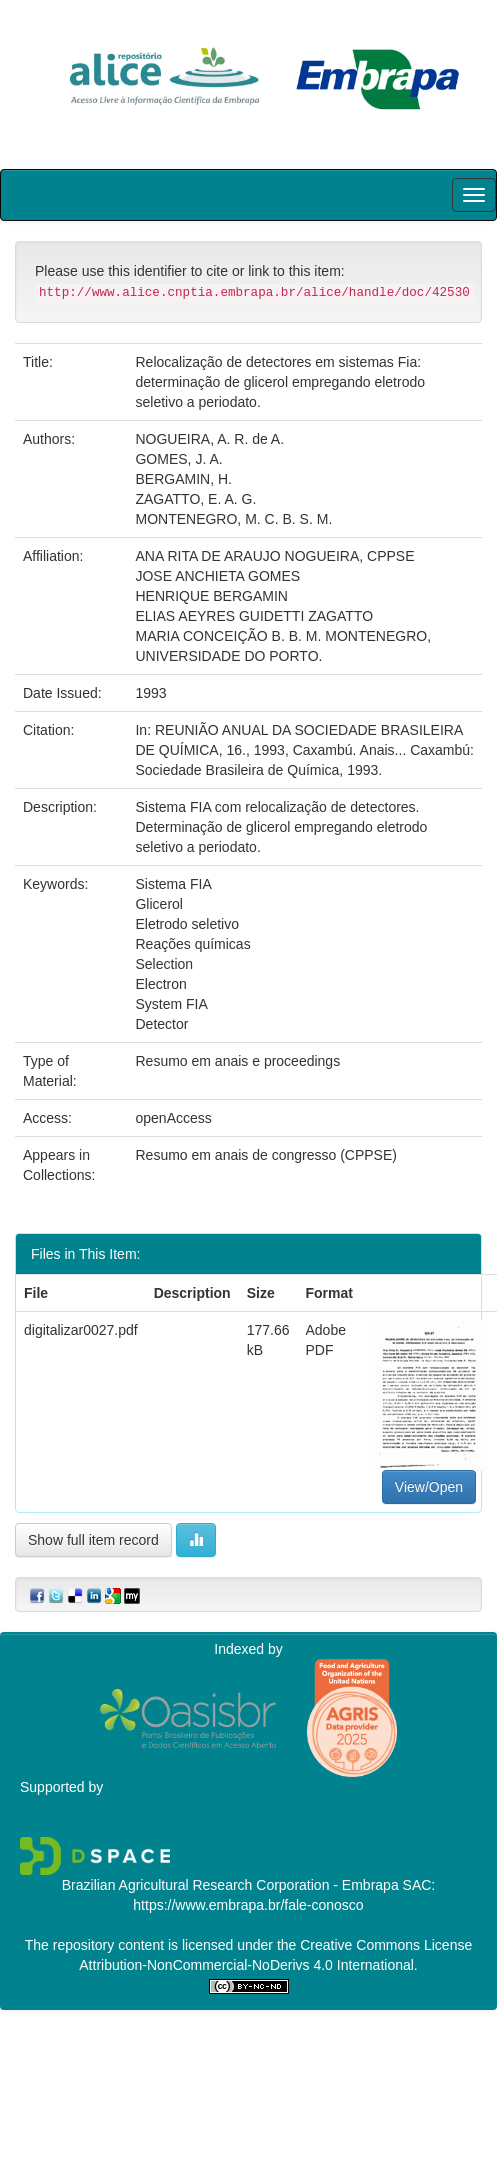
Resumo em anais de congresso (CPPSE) (265, 1155)
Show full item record (93, 1540)
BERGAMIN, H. (183, 479)
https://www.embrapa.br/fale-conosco (248, 1905)
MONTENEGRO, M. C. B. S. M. (233, 519)
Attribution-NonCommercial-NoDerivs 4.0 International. (248, 1965)
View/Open (429, 1487)
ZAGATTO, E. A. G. (195, 499)
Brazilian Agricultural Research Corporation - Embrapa (230, 1885)
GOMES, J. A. (178, 459)
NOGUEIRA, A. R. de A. (209, 439)
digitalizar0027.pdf (81, 1330)
